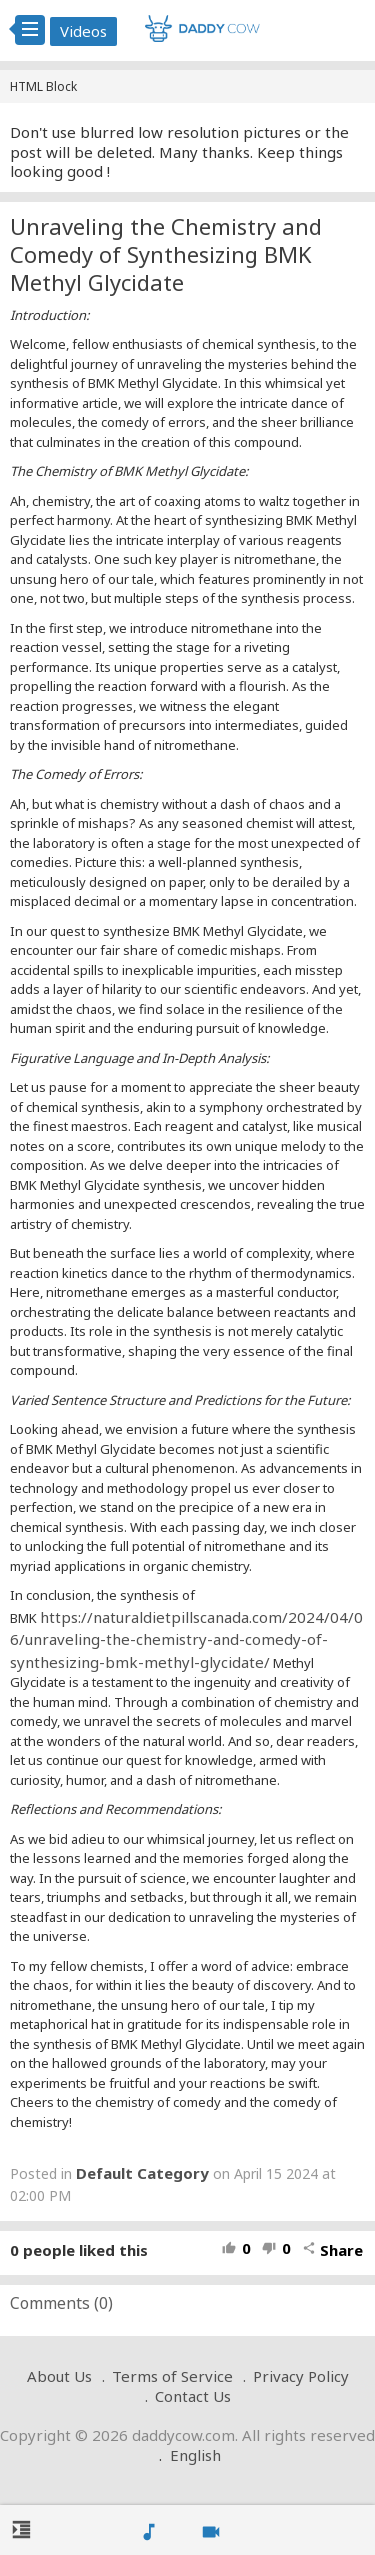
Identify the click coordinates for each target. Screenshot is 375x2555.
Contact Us (193, 2396)
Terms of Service (172, 2376)
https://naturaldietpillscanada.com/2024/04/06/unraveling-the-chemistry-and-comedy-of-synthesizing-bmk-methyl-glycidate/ (186, 1639)
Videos (83, 31)
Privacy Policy (301, 2376)
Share (332, 2250)
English (195, 2455)
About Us (59, 2376)
